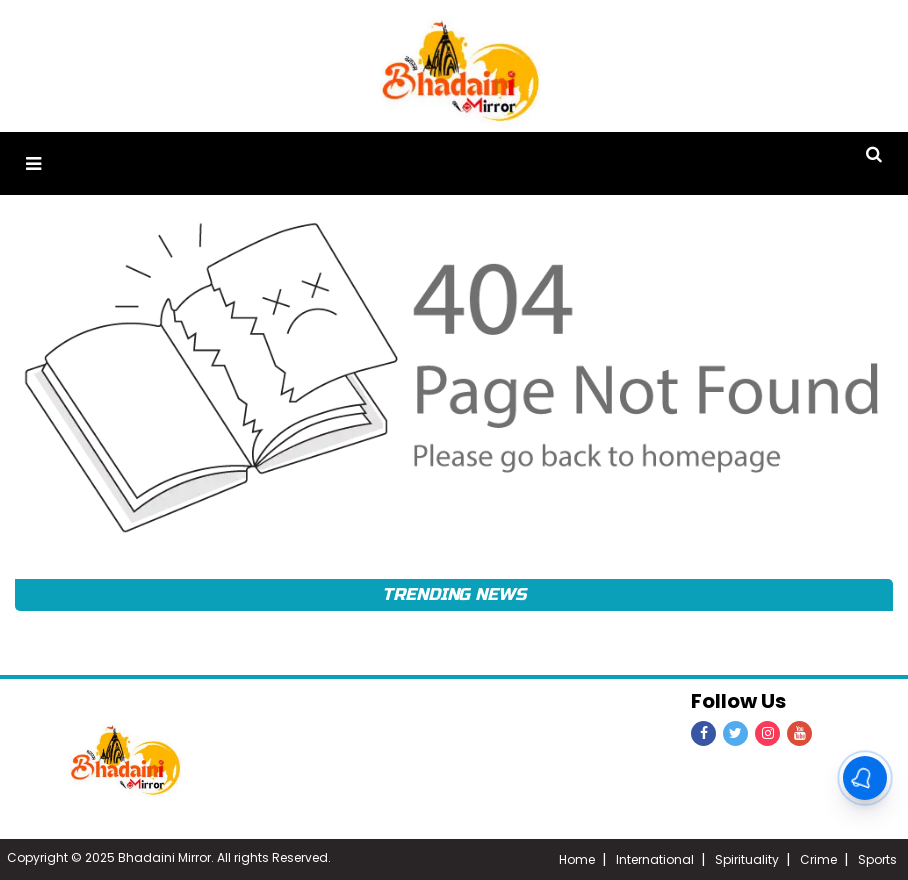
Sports (877, 859)
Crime (818, 859)
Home (577, 859)
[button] (33, 163)
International (655, 859)
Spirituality (747, 859)
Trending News (454, 594)
